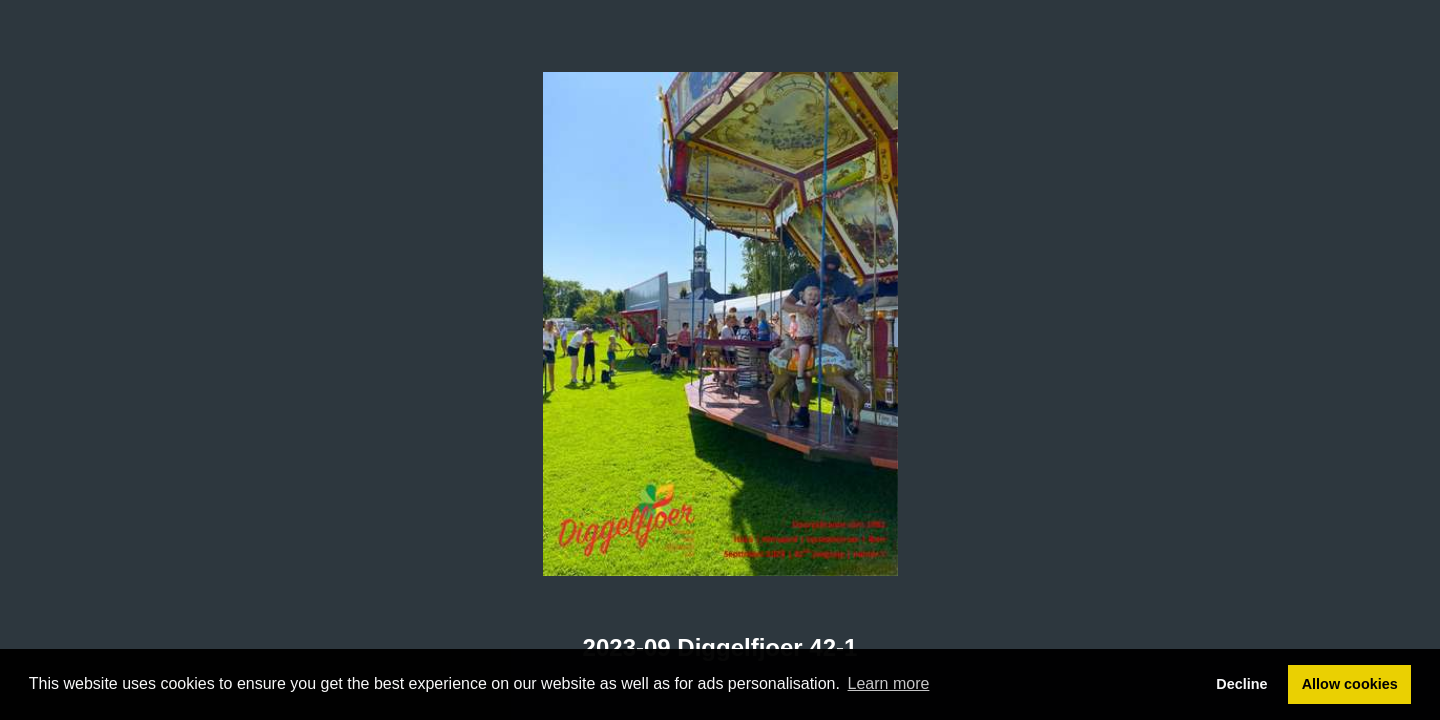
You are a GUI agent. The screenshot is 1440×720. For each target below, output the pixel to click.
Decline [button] (1241, 684)
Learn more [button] (889, 683)
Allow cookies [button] (1350, 684)
